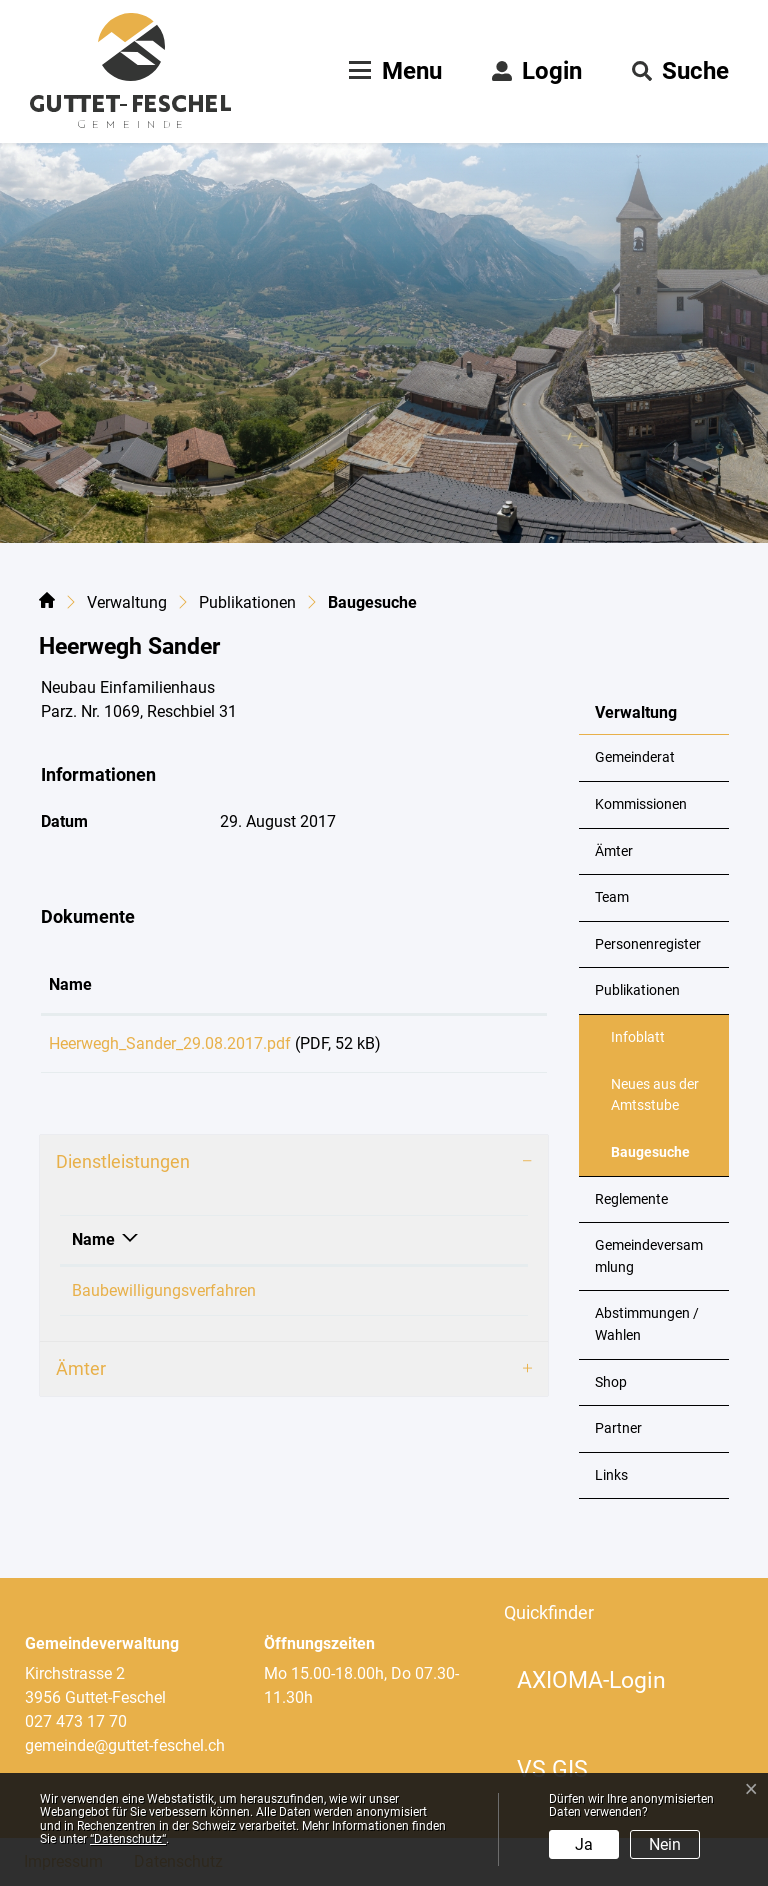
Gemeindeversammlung (649, 1256)
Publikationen (637, 990)
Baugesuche (660, 1160)
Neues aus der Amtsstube (655, 1095)
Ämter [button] (81, 1375)
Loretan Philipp (421, 1297)
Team (612, 897)
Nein (665, 1844)
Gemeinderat (635, 757)
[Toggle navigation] (393, 71)
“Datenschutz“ (128, 1839)
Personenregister (648, 944)
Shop (611, 1382)
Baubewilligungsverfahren (164, 1297)
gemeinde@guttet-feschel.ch (125, 1745)
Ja (584, 1844)
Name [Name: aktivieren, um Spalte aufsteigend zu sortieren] (70, 984)
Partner (618, 1428)
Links (611, 1475)
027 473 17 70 (76, 1721)
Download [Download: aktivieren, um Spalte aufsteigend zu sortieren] (479, 984)
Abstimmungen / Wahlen (647, 1324)
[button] (680, 71)
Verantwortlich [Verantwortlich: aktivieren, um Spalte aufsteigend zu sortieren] (420, 1246)
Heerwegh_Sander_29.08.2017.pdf (170, 1043)
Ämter (614, 851)
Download (491, 1047)
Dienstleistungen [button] (123, 1168)
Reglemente (631, 1199)
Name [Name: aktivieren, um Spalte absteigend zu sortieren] (93, 1246)
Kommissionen (641, 804)
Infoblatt (638, 1037)
